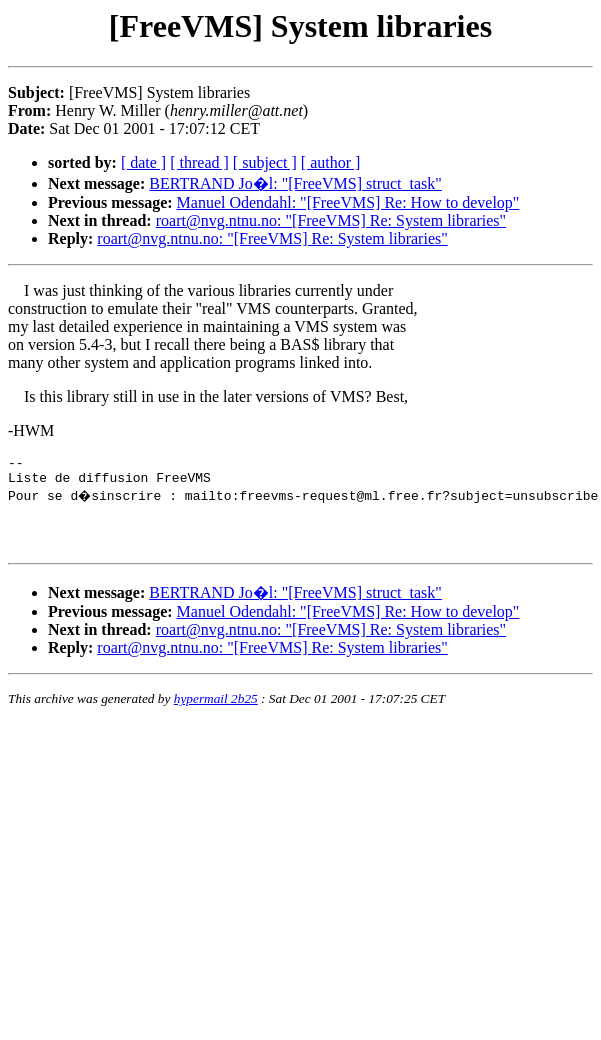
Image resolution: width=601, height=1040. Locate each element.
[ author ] (331, 162)
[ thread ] (199, 162)
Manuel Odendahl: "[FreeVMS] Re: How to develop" (348, 202)
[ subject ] (265, 162)
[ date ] (143, 162)
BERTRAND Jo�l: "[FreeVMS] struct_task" (295, 183)
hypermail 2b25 (216, 710)
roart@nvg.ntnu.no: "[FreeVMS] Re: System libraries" (331, 220)
